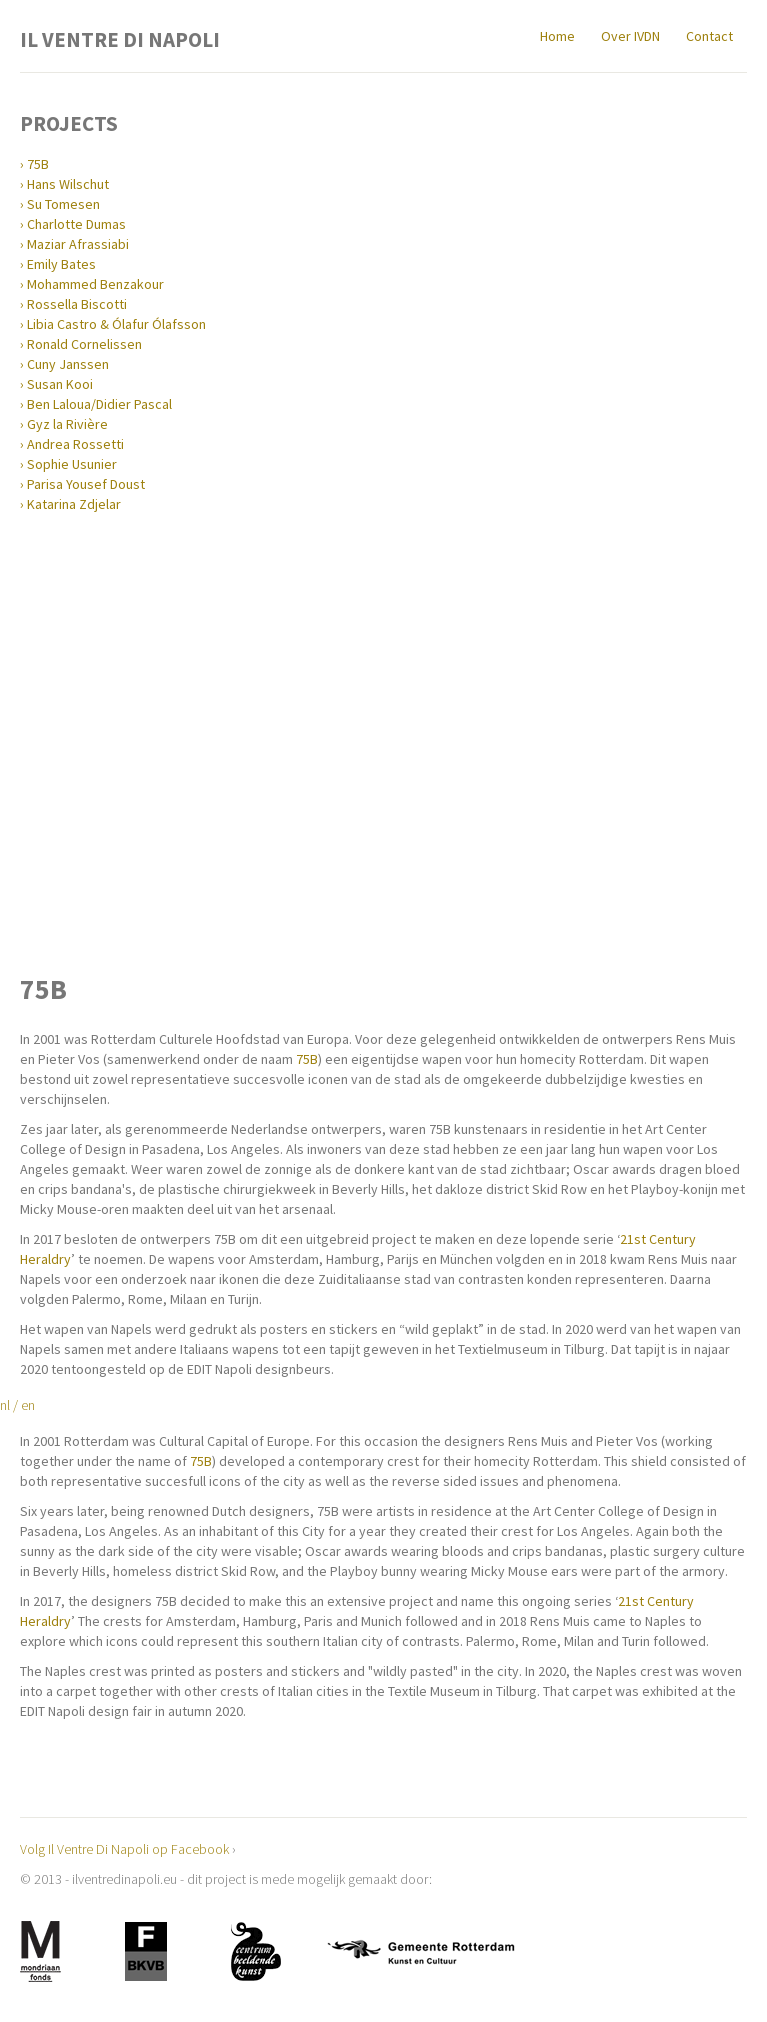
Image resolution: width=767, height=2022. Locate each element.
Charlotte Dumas (76, 224)
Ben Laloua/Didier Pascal (99, 404)
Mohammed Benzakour (95, 284)
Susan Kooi (60, 384)
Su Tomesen (63, 204)
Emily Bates (61, 264)
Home (557, 36)
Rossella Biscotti (77, 304)
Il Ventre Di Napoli (120, 38)
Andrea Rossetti (75, 444)
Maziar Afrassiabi (78, 244)
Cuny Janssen (68, 364)
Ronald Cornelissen (84, 344)
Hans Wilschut (68, 184)
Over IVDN (630, 36)
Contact (709, 36)
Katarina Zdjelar (74, 504)
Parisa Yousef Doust (86, 484)
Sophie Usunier (72, 464)
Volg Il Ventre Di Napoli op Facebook (124, 1849)
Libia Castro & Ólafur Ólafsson (116, 324)
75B (38, 164)
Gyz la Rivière (67, 424)
